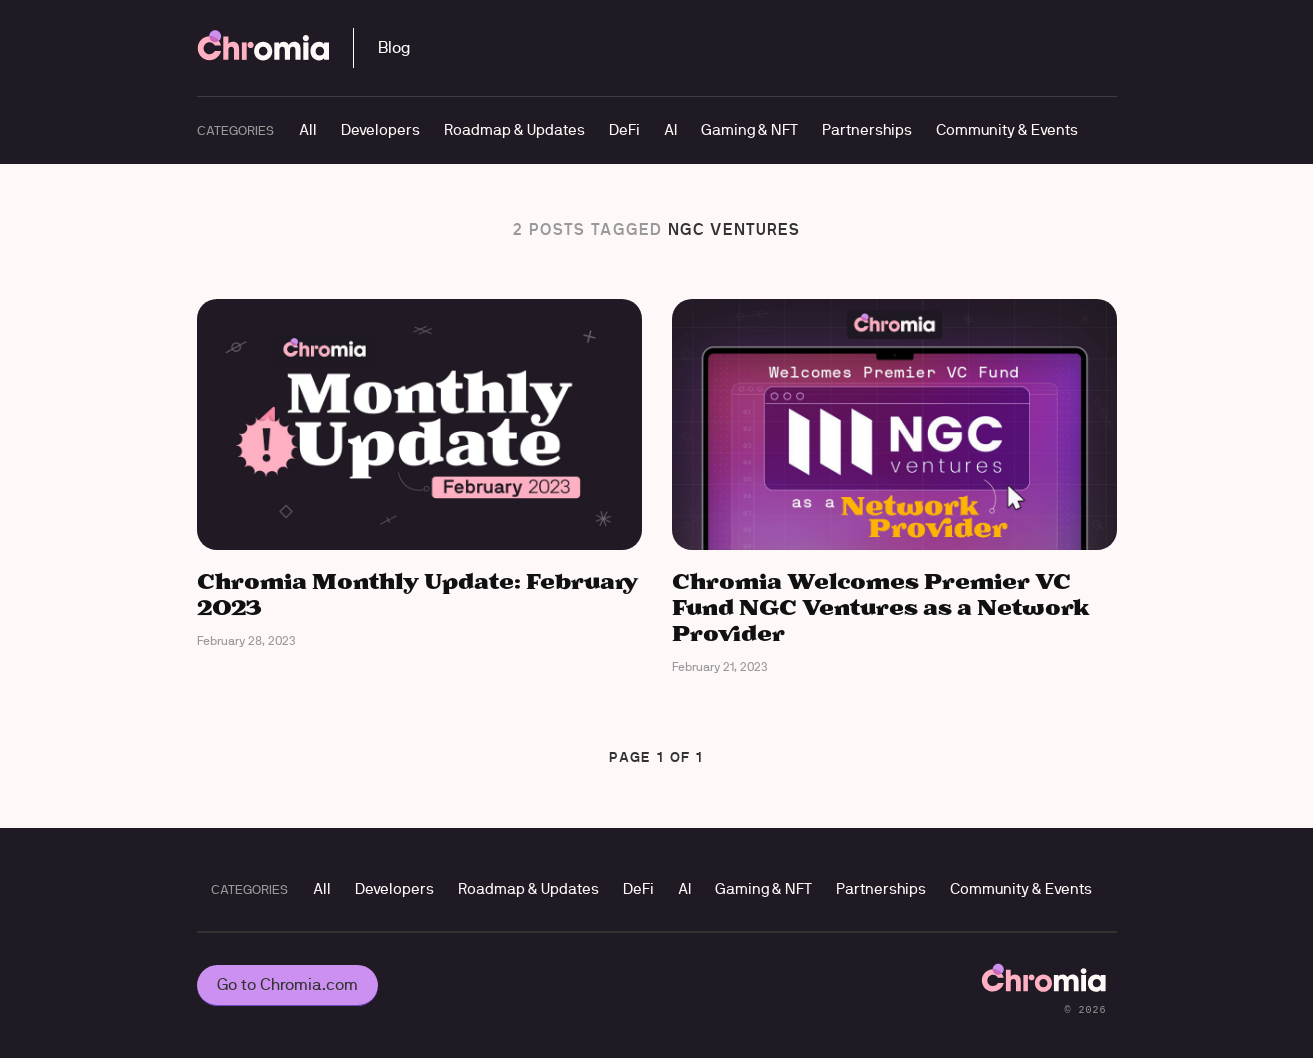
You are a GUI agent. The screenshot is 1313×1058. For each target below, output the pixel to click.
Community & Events (1007, 129)
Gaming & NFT (749, 129)
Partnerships (867, 129)
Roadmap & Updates (514, 129)
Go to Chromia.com (287, 984)
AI (670, 129)
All (308, 129)
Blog (394, 47)
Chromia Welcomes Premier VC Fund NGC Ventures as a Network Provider (881, 609)
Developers (380, 129)
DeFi (624, 129)
